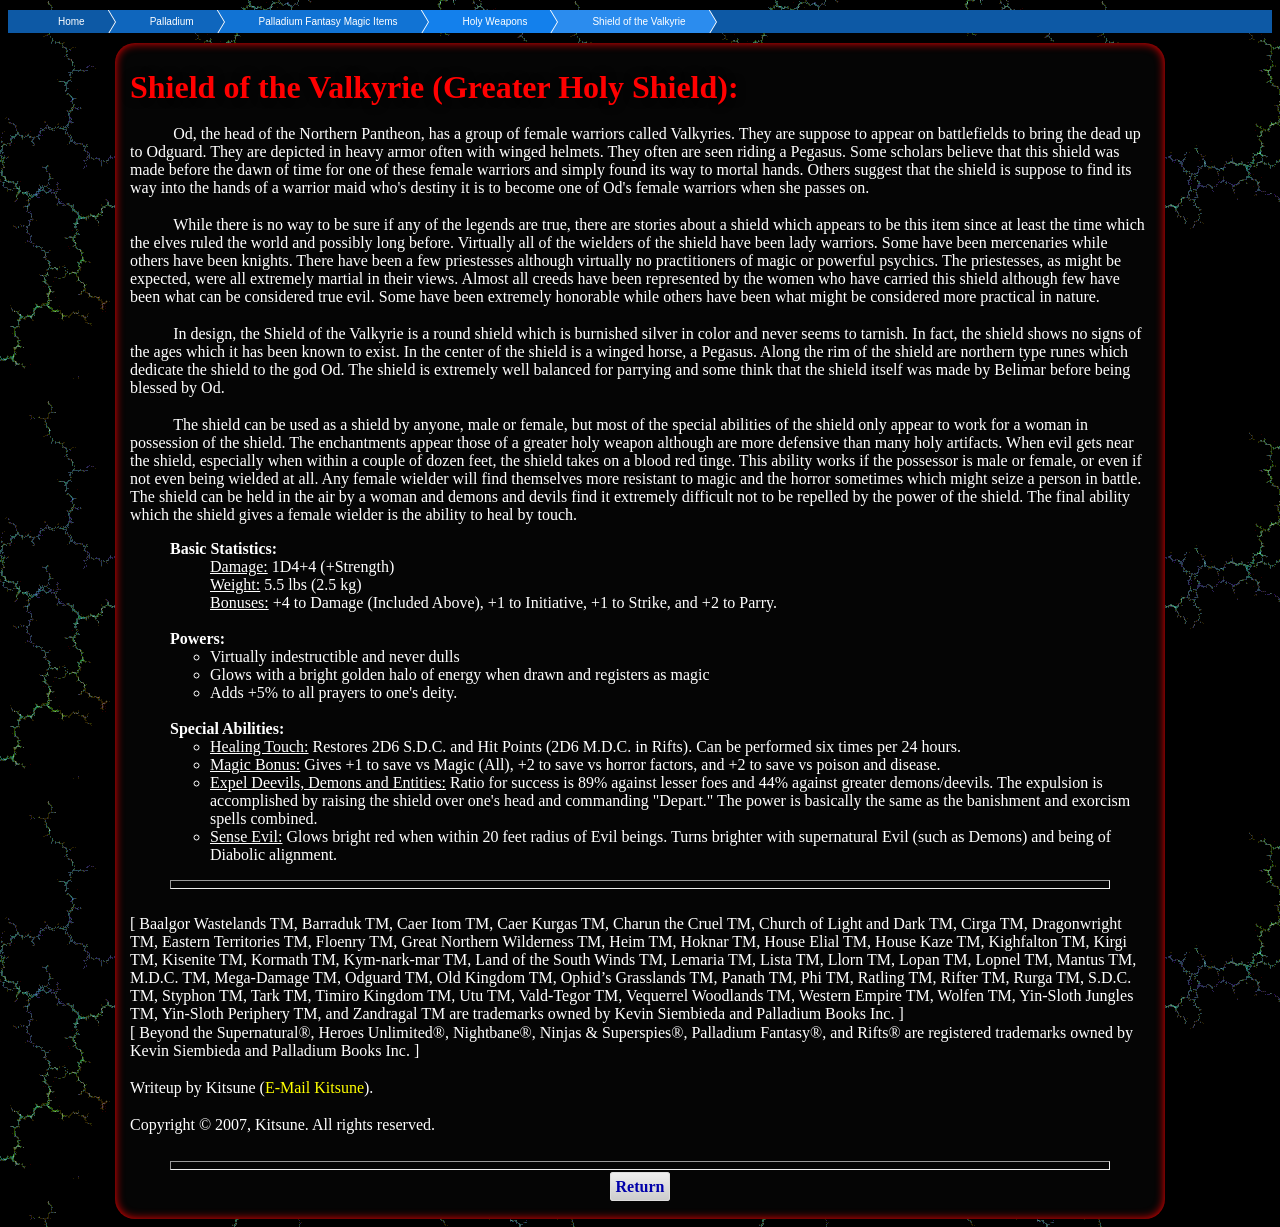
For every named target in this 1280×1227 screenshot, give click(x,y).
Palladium (172, 21)
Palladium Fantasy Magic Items (328, 21)
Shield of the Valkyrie (638, 21)
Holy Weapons (495, 21)
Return (640, 1186)
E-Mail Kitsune (314, 1087)
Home (71, 21)
